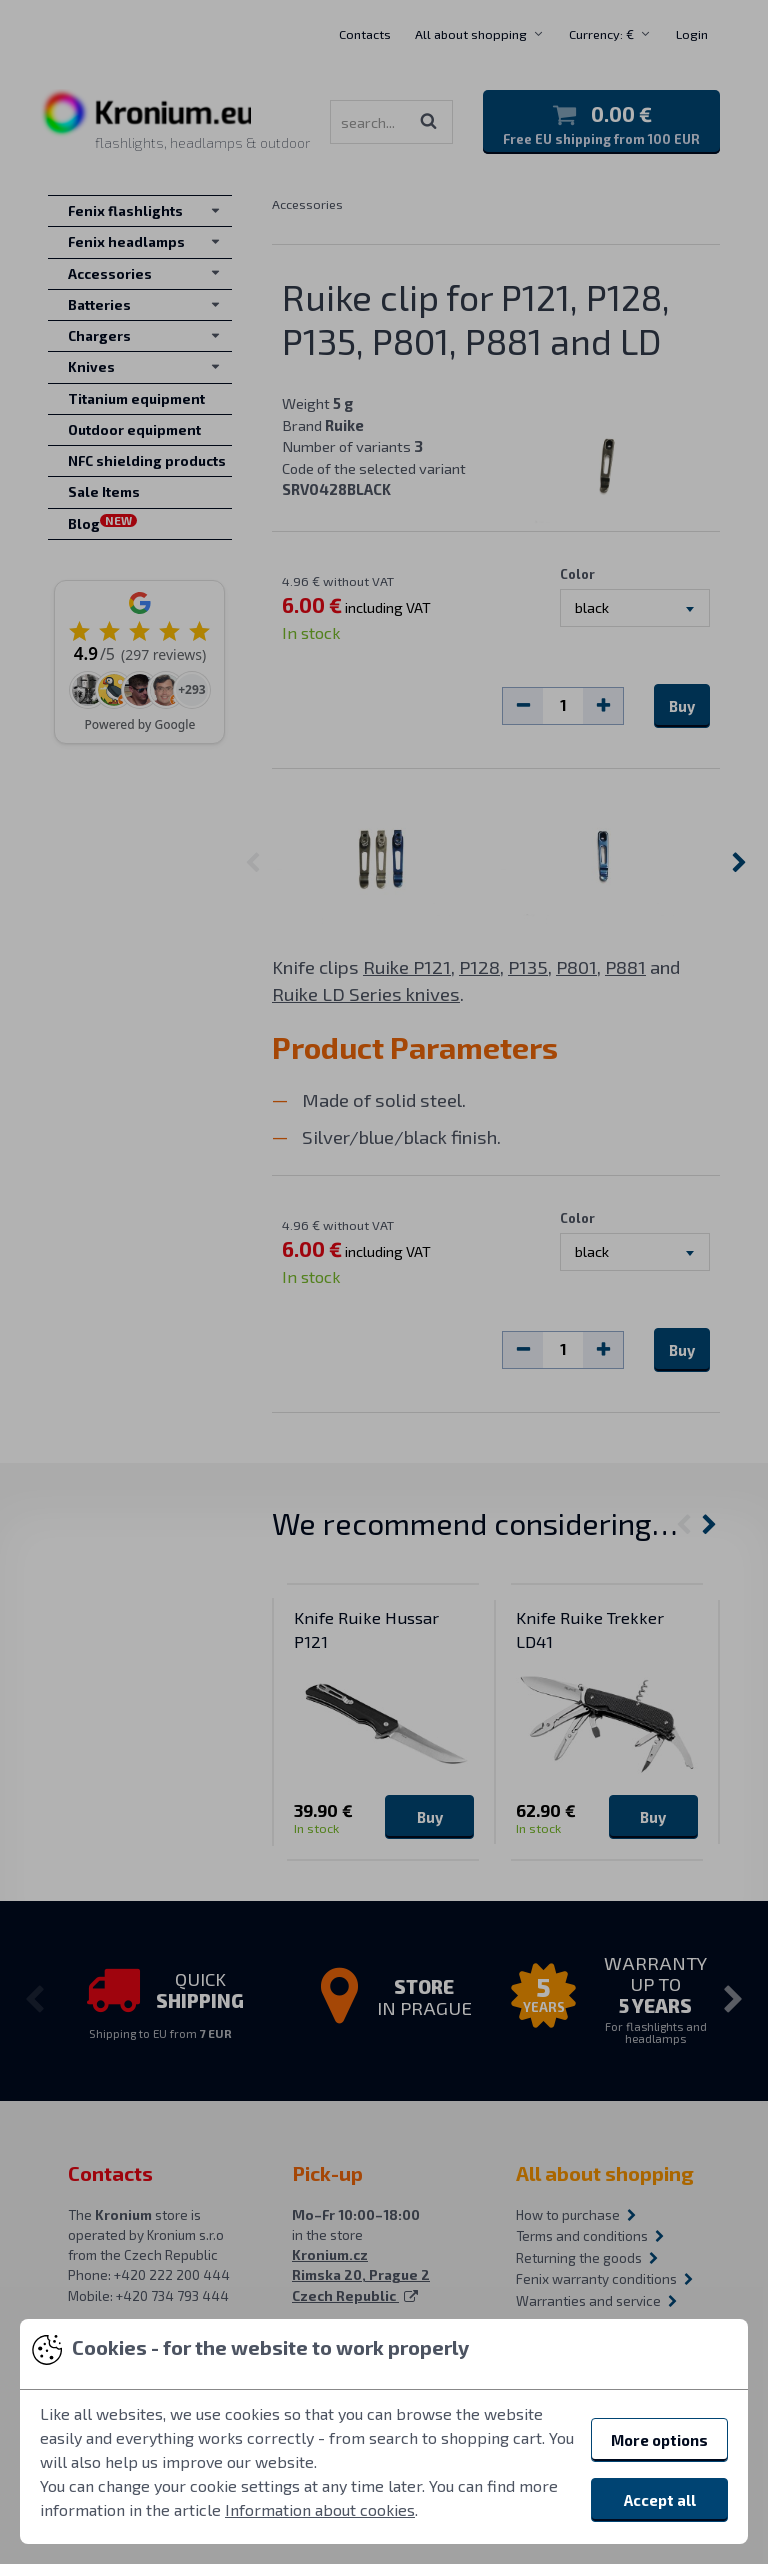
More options (659, 2440)
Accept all (660, 2500)
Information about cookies (320, 2509)
